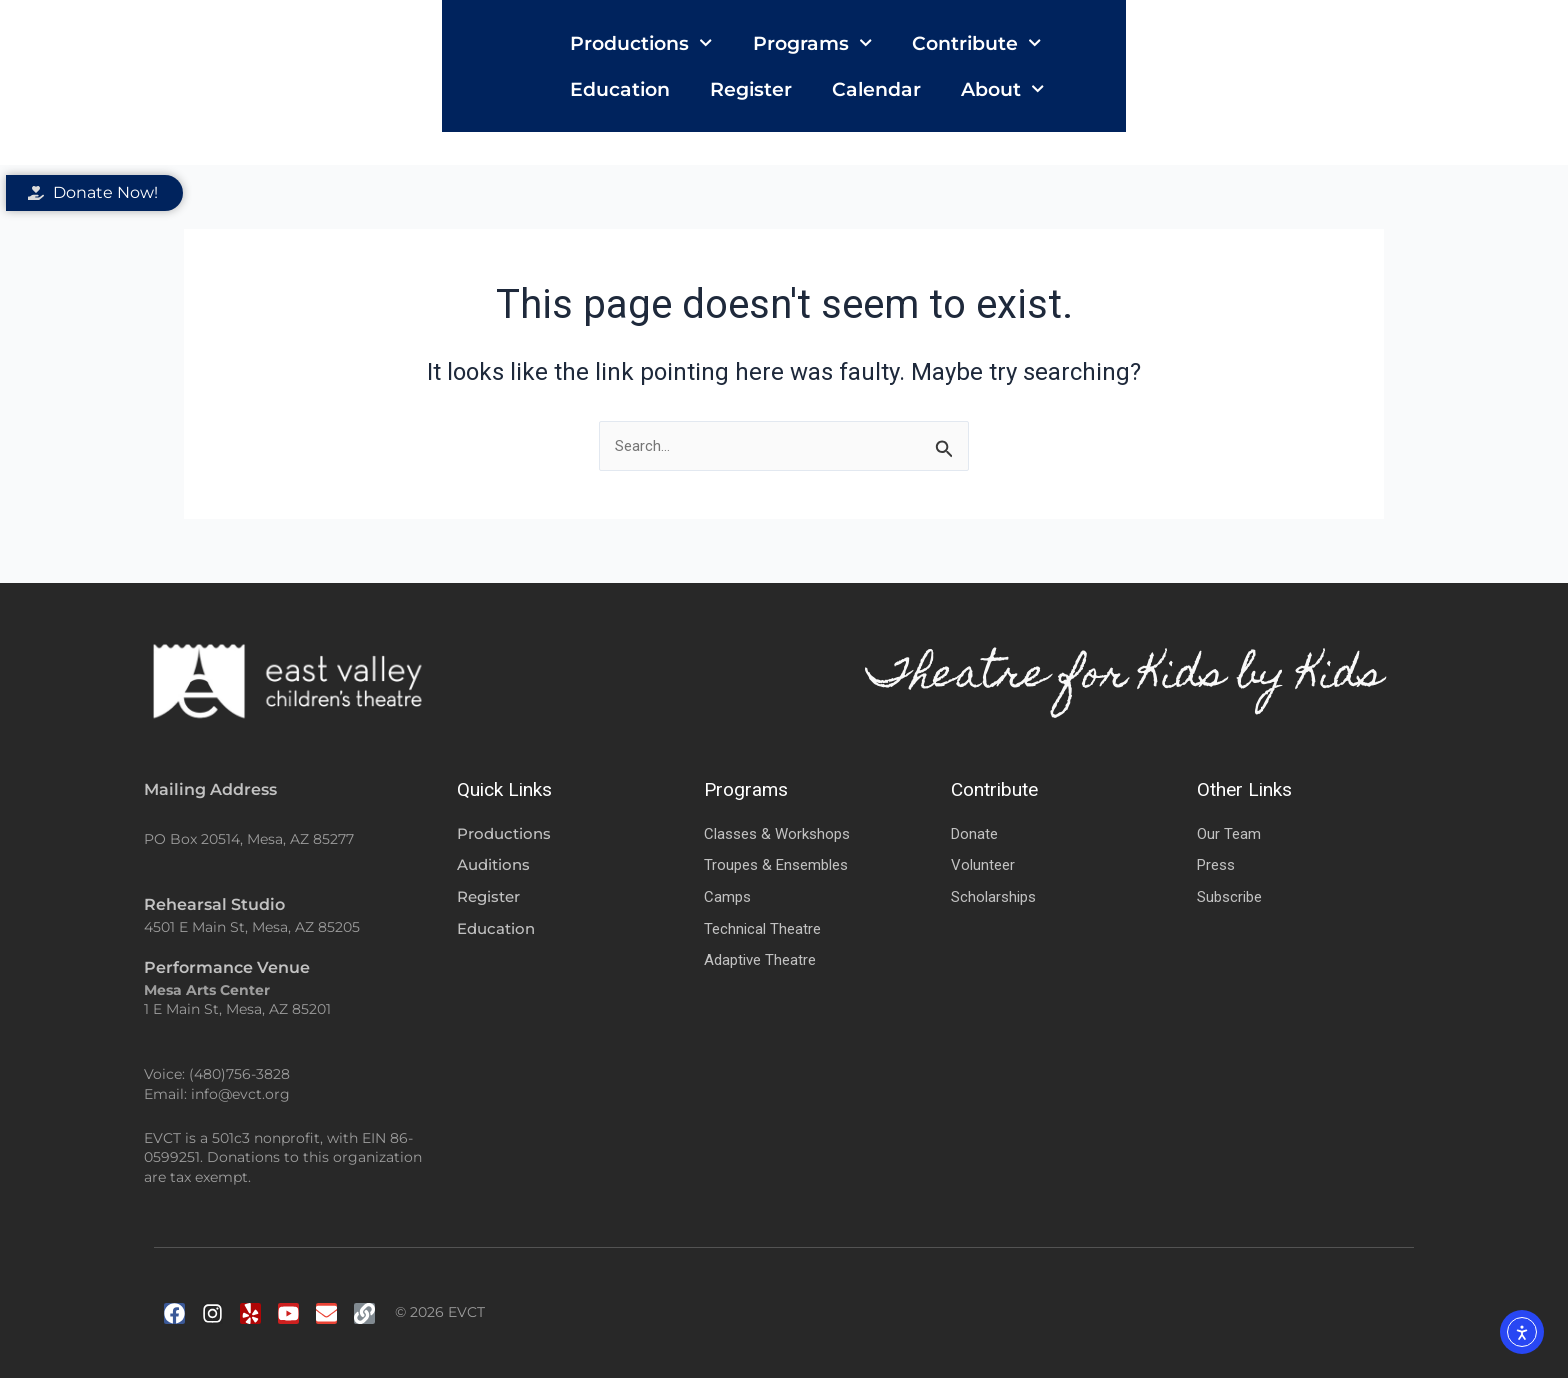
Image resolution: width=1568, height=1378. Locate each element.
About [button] (1377, 82)
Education (995, 83)
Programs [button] (675, 82)
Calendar (1251, 83)
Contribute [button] (840, 82)
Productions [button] (505, 82)
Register (1126, 83)
